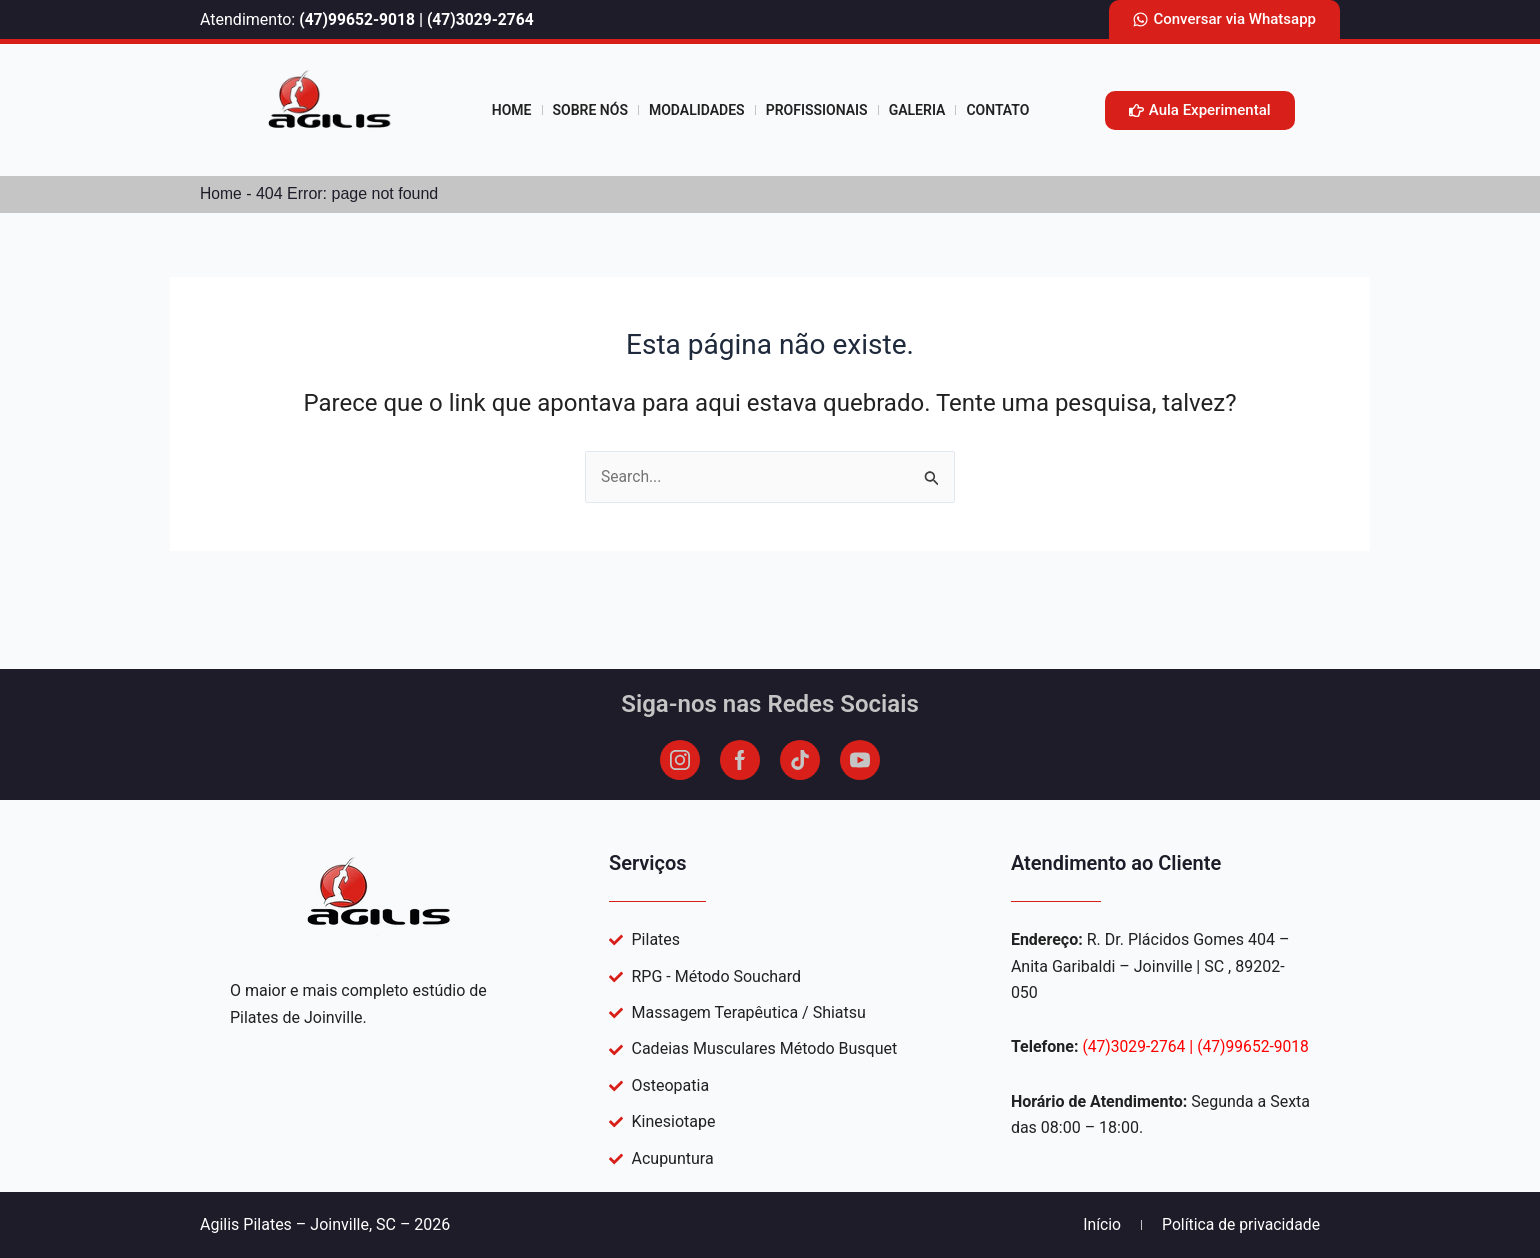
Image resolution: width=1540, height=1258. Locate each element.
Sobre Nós (590, 110)
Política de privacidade (1239, 1224)
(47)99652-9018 (358, 19)
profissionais (817, 110)
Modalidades (697, 110)
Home (512, 110)
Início (1099, 1224)
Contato (997, 110)
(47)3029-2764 (484, 19)
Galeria (917, 110)
